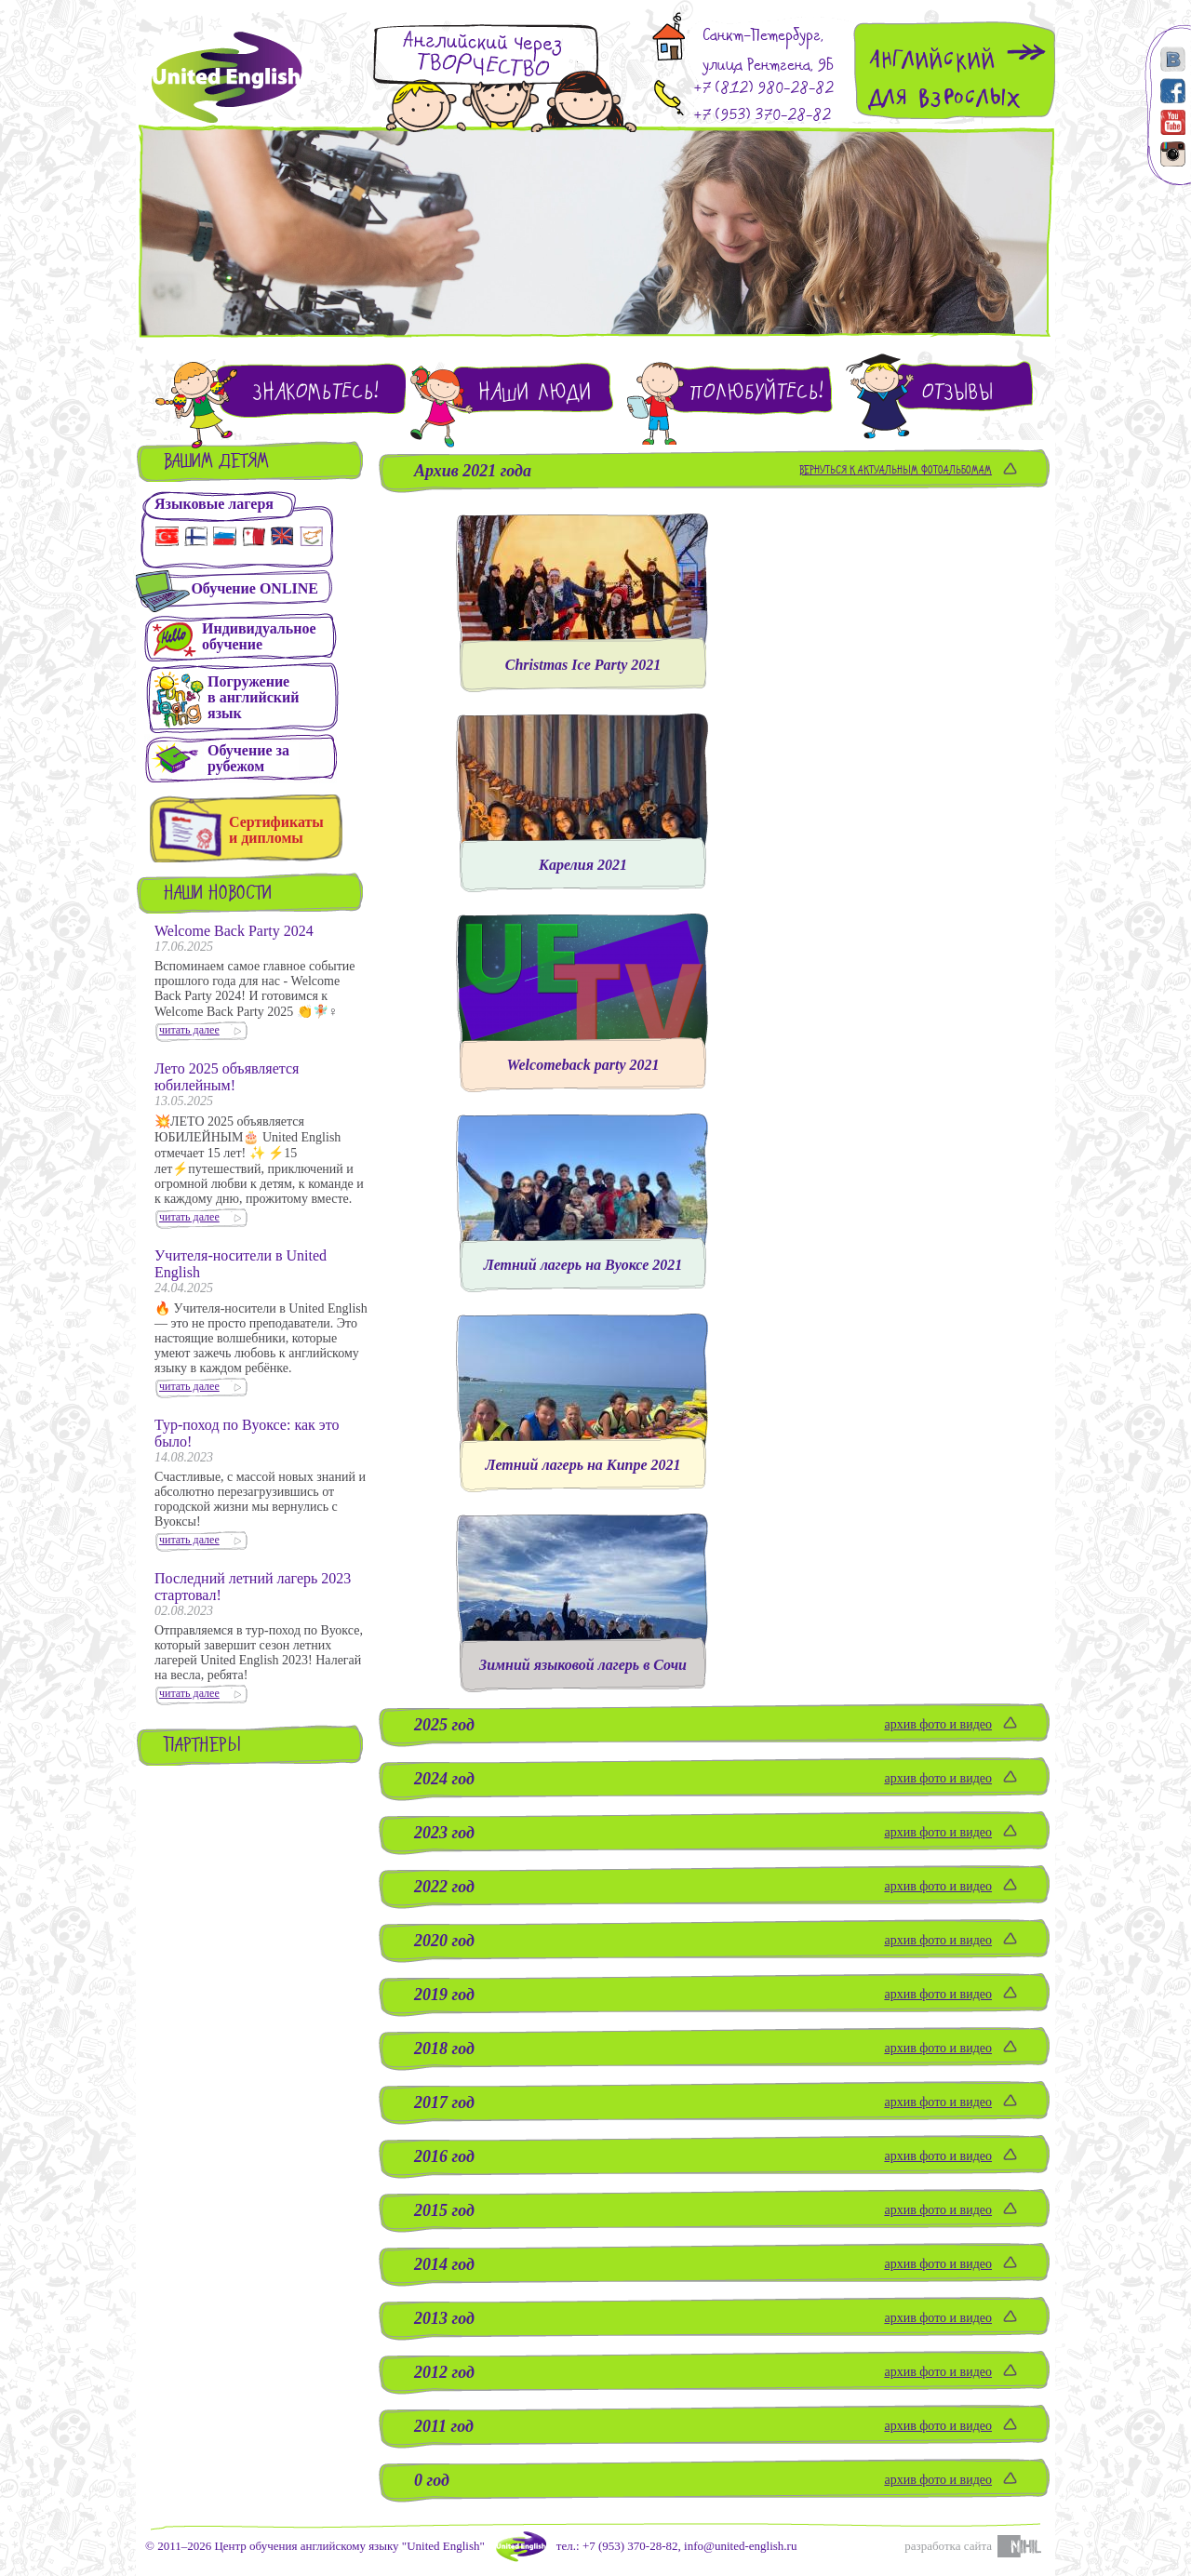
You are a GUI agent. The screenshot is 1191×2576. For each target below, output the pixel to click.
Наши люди (535, 392)
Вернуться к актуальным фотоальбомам (895, 470)
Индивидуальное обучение (259, 636)
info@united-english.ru (740, 2546)
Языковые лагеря (214, 504)
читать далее (189, 1029)
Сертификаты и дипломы (276, 830)
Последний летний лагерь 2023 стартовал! (252, 1586)
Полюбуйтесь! (756, 392)
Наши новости (218, 894)
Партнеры (203, 1746)
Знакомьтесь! (315, 392)
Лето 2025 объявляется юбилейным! (226, 1077)
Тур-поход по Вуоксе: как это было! (246, 1433)
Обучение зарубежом (248, 758)
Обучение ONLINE (254, 588)
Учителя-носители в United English (240, 1264)
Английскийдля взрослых (944, 79)
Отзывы (957, 392)
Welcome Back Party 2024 (234, 931)
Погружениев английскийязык (253, 697)
